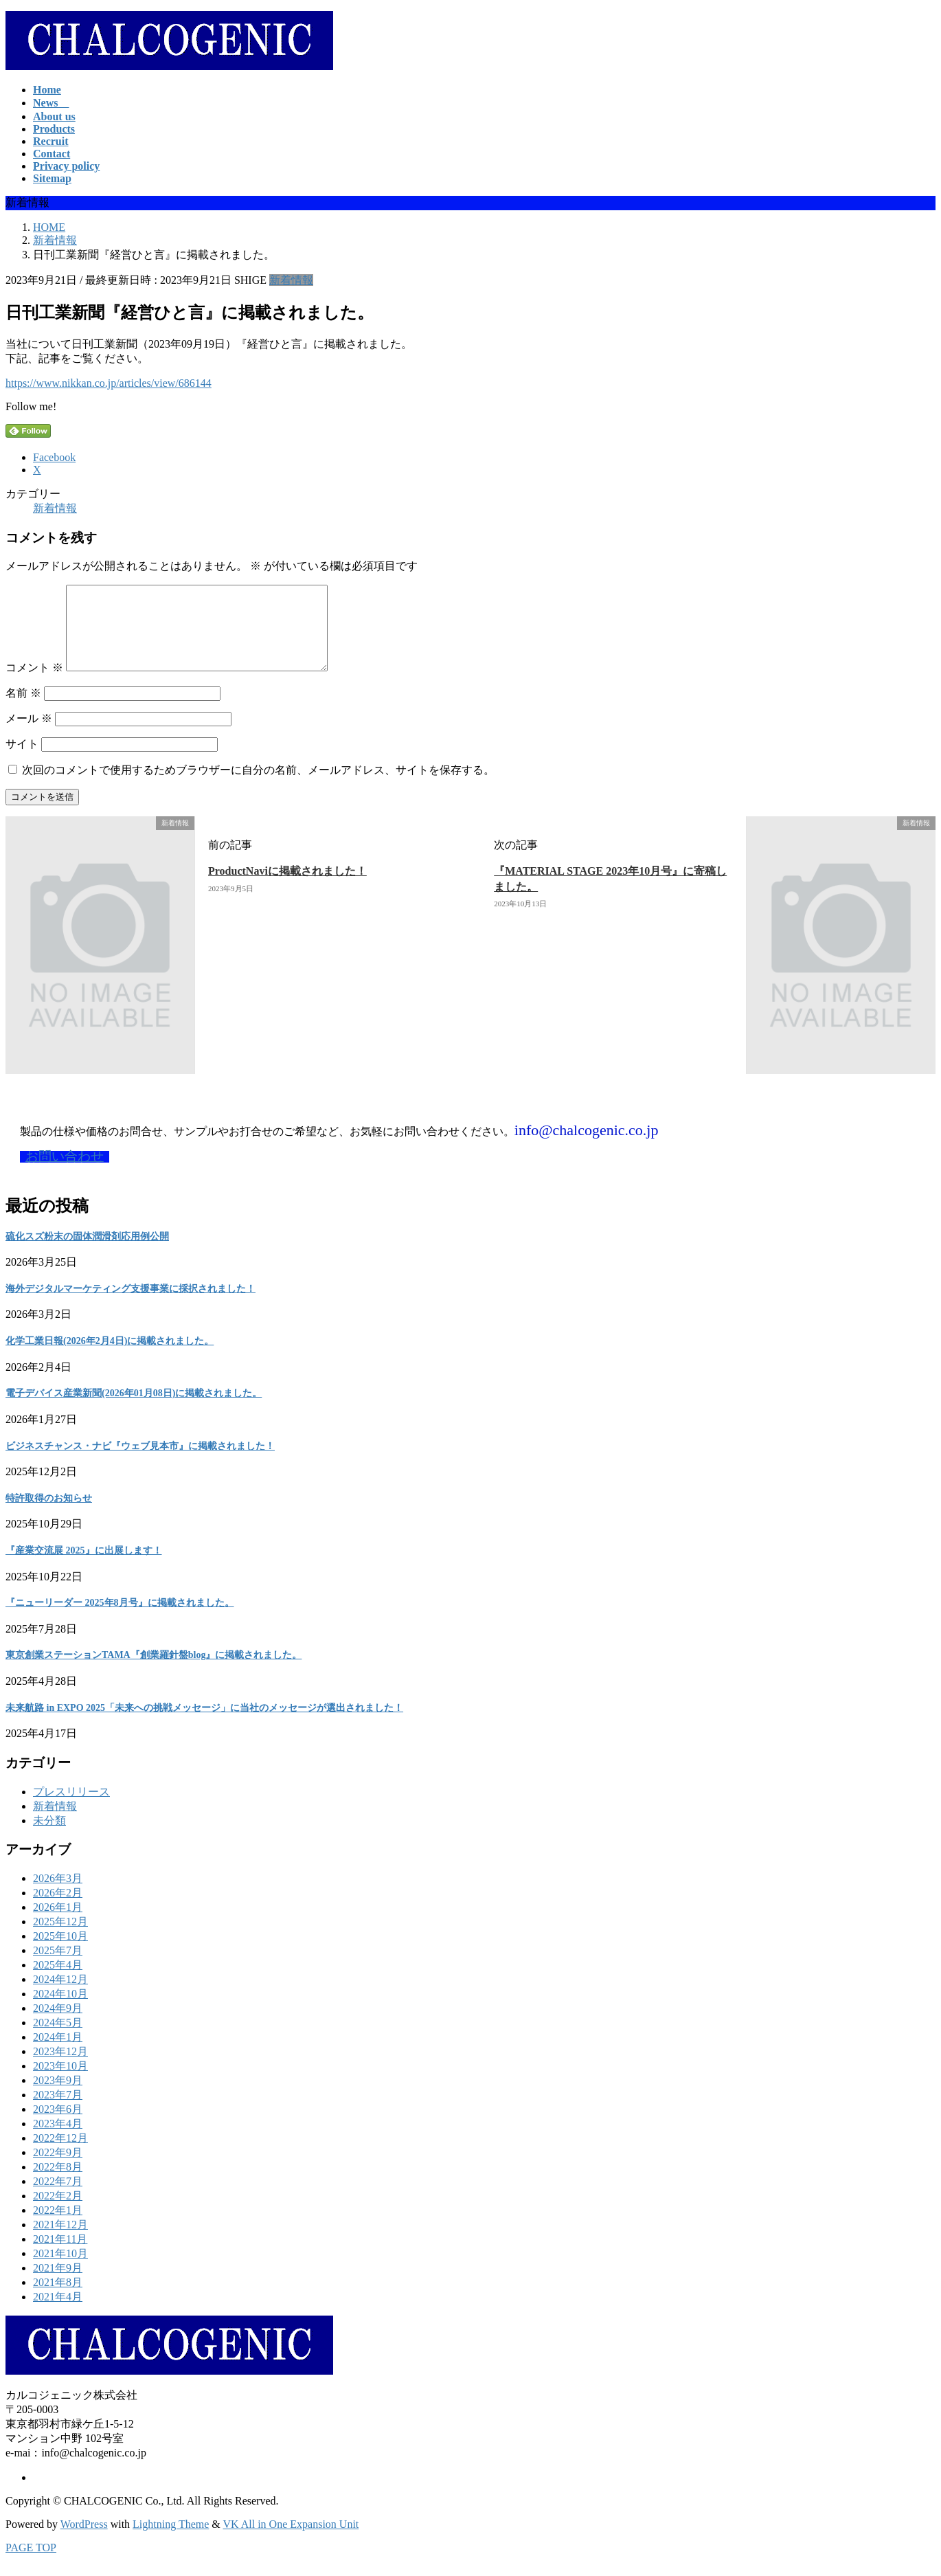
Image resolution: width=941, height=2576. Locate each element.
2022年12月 (60, 2154)
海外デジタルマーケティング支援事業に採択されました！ (130, 1305)
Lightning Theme (171, 2540)
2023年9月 (57, 2097)
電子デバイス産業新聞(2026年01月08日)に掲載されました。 (133, 1409)
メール (28, 735)
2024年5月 (57, 2039)
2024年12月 (60, 1996)
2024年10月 (60, 2010)
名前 (23, 709)
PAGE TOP (30, 2564)
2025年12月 (60, 1938)
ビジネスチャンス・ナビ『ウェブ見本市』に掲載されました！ (140, 1462)
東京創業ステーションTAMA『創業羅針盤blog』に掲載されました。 (153, 1671)
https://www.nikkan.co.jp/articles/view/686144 (108, 383)
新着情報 (291, 280)
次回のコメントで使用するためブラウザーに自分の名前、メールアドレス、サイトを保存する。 (258, 786)
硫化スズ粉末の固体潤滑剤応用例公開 (87, 1253)
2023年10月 (60, 2082)
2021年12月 (60, 2241)
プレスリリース (71, 1808)
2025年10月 (60, 1952)
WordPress (84, 2540)
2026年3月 (57, 1895)
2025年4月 (57, 1981)
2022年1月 (57, 2226)
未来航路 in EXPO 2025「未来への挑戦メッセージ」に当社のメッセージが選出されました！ (204, 1724)
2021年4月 (57, 2313)
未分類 (49, 1837)
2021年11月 (60, 2255)
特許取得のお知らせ (48, 1515)
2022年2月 (57, 2212)
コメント (34, 684)
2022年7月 (57, 2198)
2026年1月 (57, 1923)
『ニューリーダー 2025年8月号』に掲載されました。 (119, 1619)
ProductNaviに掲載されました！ (287, 887)
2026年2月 (57, 1909)
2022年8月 (57, 2183)
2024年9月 (57, 2024)
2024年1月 (57, 2053)
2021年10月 (60, 2270)
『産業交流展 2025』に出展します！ (83, 1567)
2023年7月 (57, 2111)
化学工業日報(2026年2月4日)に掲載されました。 (109, 1357)
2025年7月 (57, 1967)
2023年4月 (57, 2140)
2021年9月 (57, 2284)
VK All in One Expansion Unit (291, 2540)
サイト (21, 760)
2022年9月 (57, 2169)
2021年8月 (57, 2299)
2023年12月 (60, 2068)
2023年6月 (57, 2125)
